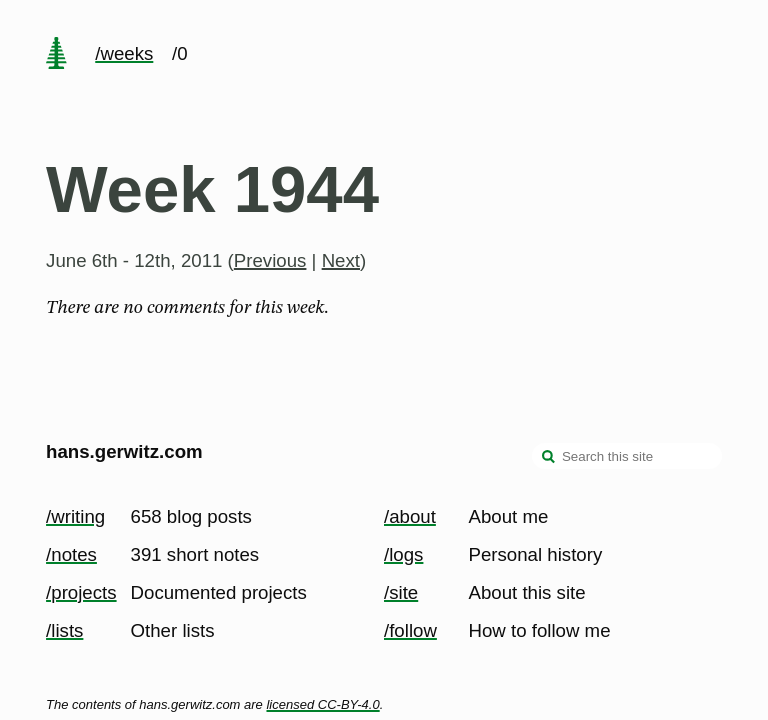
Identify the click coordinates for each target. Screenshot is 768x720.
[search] (549, 458)
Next (341, 260)
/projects (81, 592)
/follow (410, 630)
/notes (71, 554)
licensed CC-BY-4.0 (322, 704)
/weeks (124, 53)
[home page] (56, 55)
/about (410, 516)
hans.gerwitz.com (124, 451)
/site (401, 592)
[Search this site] (627, 456)
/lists (64, 630)
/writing (75, 516)
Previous (270, 260)
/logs (403, 554)
